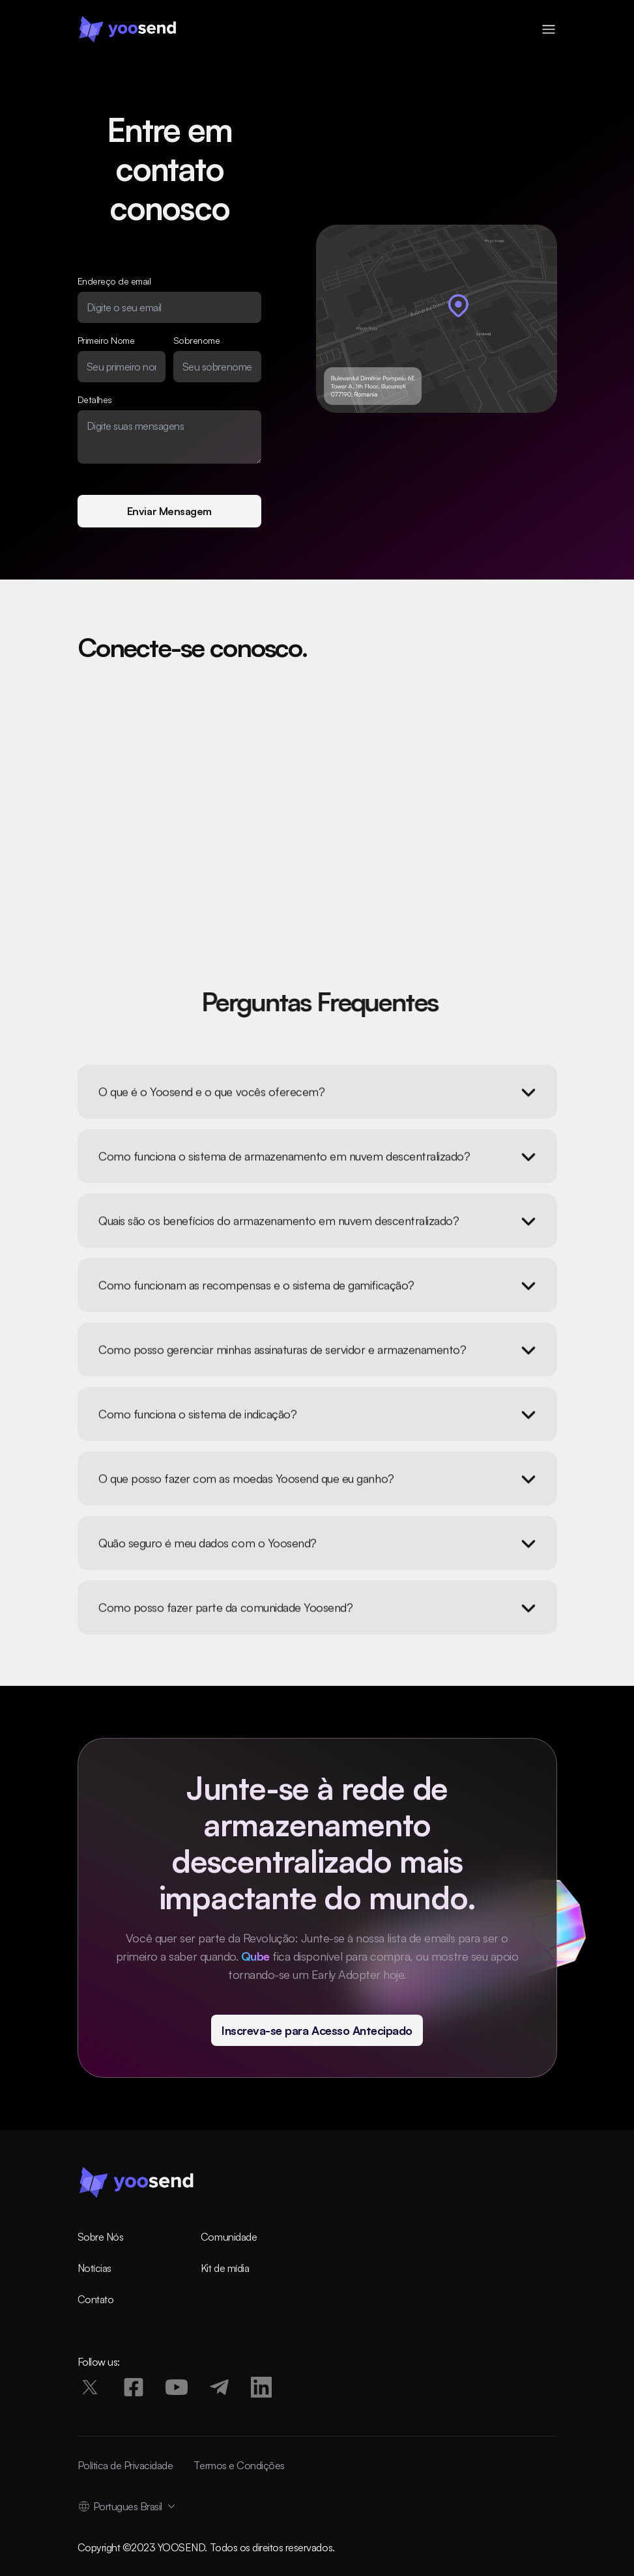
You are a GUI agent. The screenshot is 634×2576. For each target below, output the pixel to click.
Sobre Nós (101, 2236)
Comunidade (229, 2236)
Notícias (94, 2268)
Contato (96, 2299)
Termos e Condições (239, 2465)
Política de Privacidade (125, 2465)
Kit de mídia (225, 2268)
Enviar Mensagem (169, 511)
